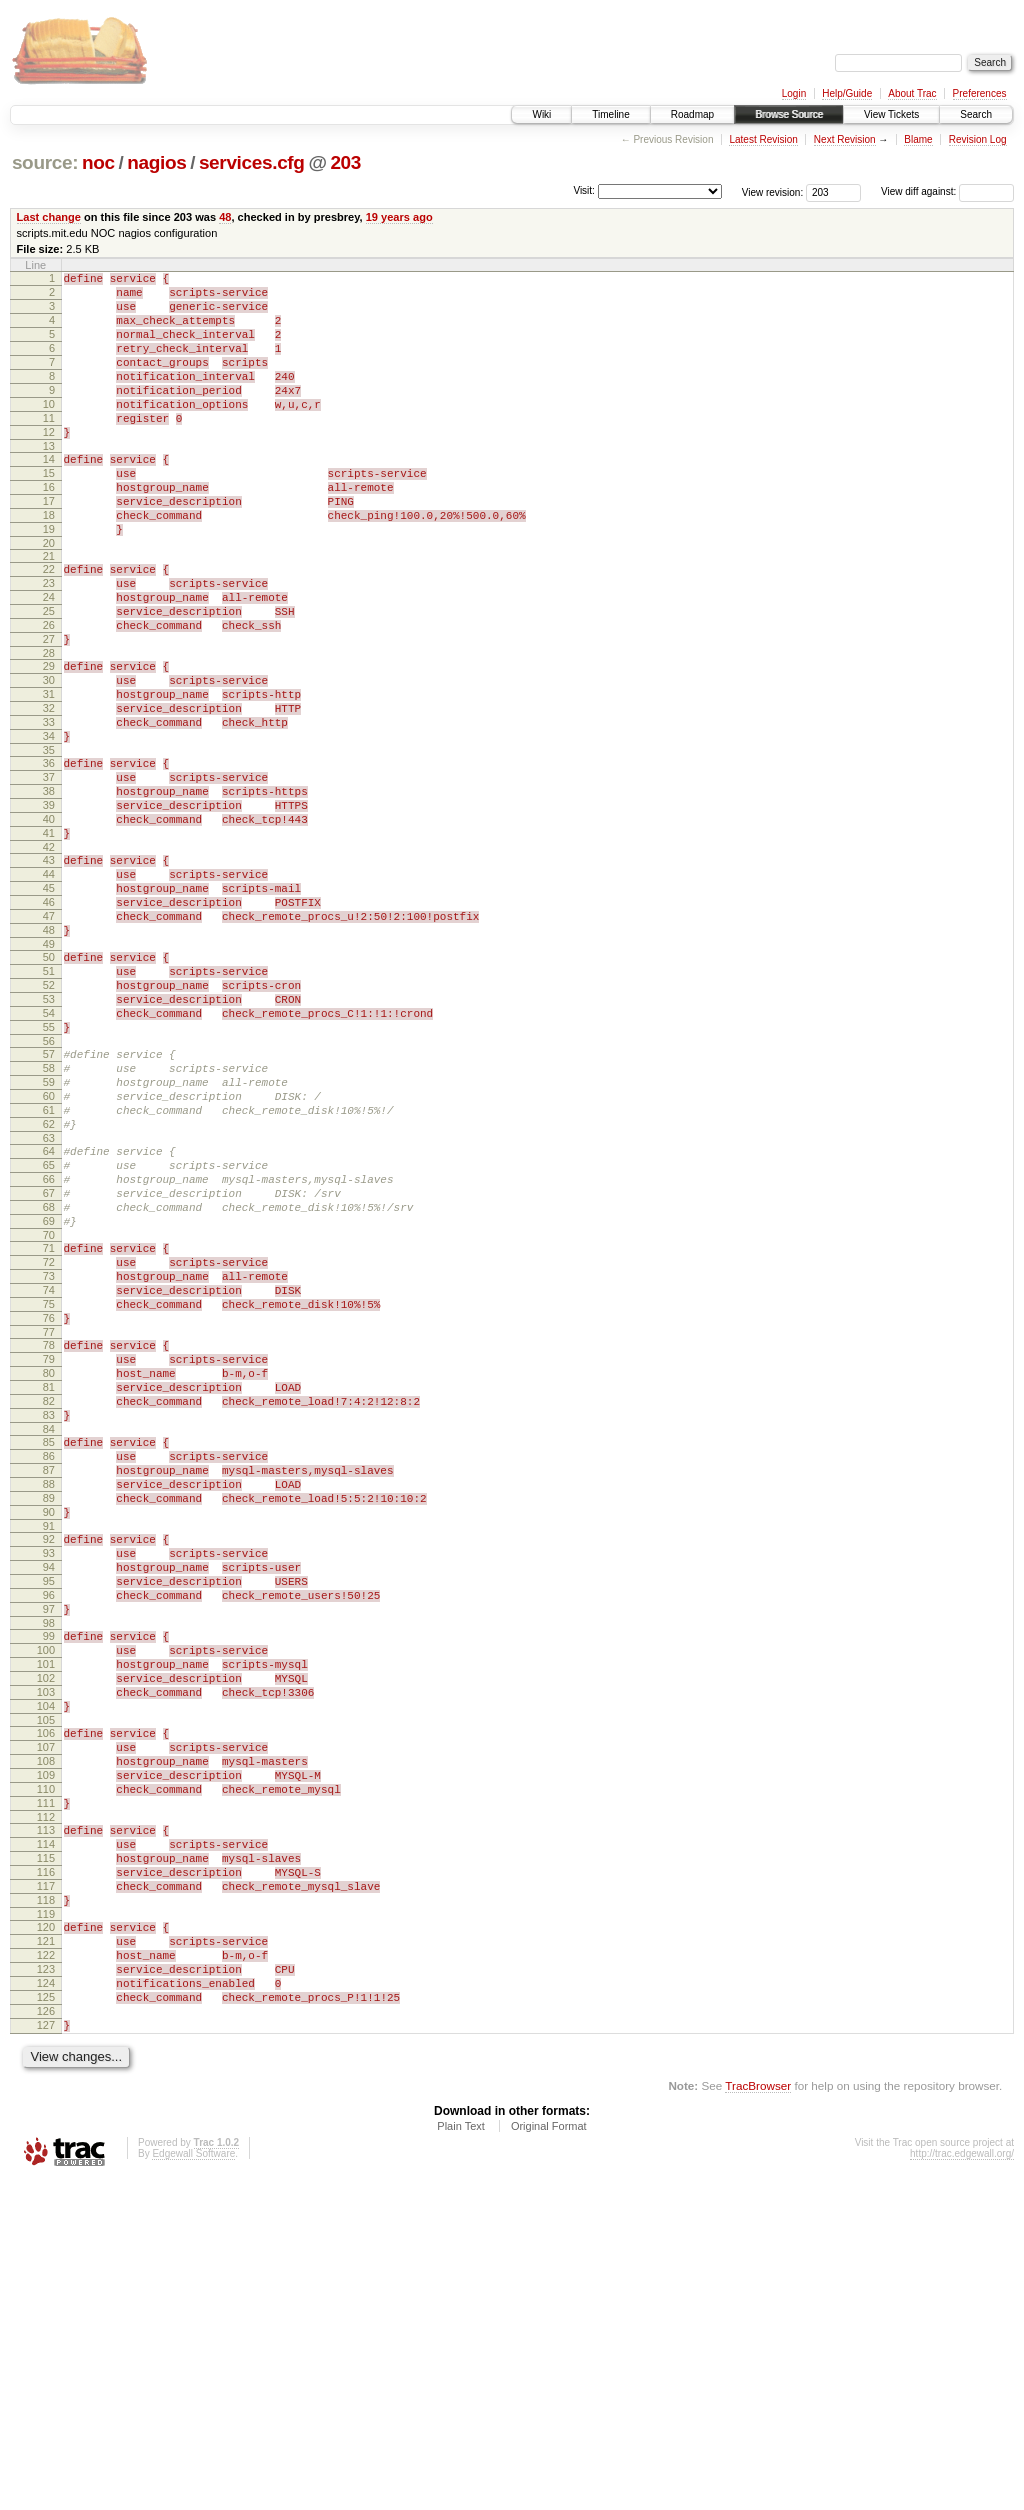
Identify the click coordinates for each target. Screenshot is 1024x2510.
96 (49, 1841)
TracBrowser (758, 2415)
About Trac (912, 93)
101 (46, 1922)
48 (225, 217)
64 (49, 1313)
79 (49, 1560)
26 (49, 691)
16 (49, 529)
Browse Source (789, 114)
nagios (156, 162)
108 (46, 2037)
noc (98, 162)
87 (49, 1692)
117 (46, 2186)
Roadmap (692, 114)
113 (46, 2118)
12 (49, 465)
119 (46, 2220)
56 (49, 1185)
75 (49, 1496)
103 (46, 1956)
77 (49, 1530)
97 (49, 1858)
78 (49, 1543)
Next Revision (845, 139)
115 (46, 2152)
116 (46, 2169)
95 (49, 1824)
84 (49, 1645)
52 (49, 1117)
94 (49, 1807)
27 (49, 708)
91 (49, 1760)
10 (49, 431)
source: (45, 162)
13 (49, 482)
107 (46, 2020)
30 (49, 755)
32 (49, 789)
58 (49, 1215)
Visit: (584, 190)
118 (46, 2203)
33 (49, 806)
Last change (49, 217)
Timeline (610, 114)
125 (46, 2318)
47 (49, 1036)
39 (49, 904)
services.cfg (252, 162)
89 (49, 1726)
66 (49, 1347)
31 (49, 772)
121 (46, 2250)
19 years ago (399, 217)
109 (46, 2054)
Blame (918, 139)
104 (46, 1973)
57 (49, 1198)
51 (49, 1100)
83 (49, 1628)
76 (49, 1513)
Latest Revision (763, 139)
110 (46, 2071)
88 (49, 1709)
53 (49, 1134)
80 (49, 1577)
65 (49, 1330)
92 (49, 1773)
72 (49, 1445)
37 (49, 870)
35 (49, 840)
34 (49, 823)
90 (49, 1743)
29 (49, 738)
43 (49, 968)
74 (49, 1479)
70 (49, 1415)
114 (46, 2135)
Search (976, 114)
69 (49, 1398)
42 (49, 955)
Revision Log (978, 139)
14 (49, 495)
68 (49, 1381)
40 (49, 921)
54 (49, 1151)
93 (49, 1790)
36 (49, 853)
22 (49, 623)
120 (46, 2233)
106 (46, 2003)
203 (345, 162)
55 (49, 1168)
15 (49, 512)
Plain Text (461, 2456)
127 (46, 2352)
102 (46, 1939)
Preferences (980, 93)
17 (49, 546)
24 (49, 657)
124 (46, 2301)
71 (49, 1428)
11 (49, 448)
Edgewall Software (193, 2483)
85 (49, 1658)
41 (49, 938)
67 (49, 1364)
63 (49, 1300)
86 (49, 1675)
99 (49, 1888)
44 (49, 985)
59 (49, 1232)
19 (49, 580)
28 (49, 725)
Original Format (549, 2456)
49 (49, 1070)
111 (46, 2088)
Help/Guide (847, 93)
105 (46, 1990)
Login (794, 93)
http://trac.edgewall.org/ (962, 2483)
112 (46, 2105)
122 (46, 2267)
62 (49, 1283)
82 (49, 1611)
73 (49, 1462)
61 (49, 1266)
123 (46, 2284)
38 (49, 887)
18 (49, 563)
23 (49, 640)
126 (46, 2335)
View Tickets (891, 114)
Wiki (541, 114)
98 (49, 1875)
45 (49, 1002)
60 (49, 1249)
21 (49, 610)
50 (49, 1083)
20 (49, 597)
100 (46, 1905)
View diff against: (947, 191)
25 (49, 674)
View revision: (773, 191)
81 (49, 1594)
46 (49, 1019)
